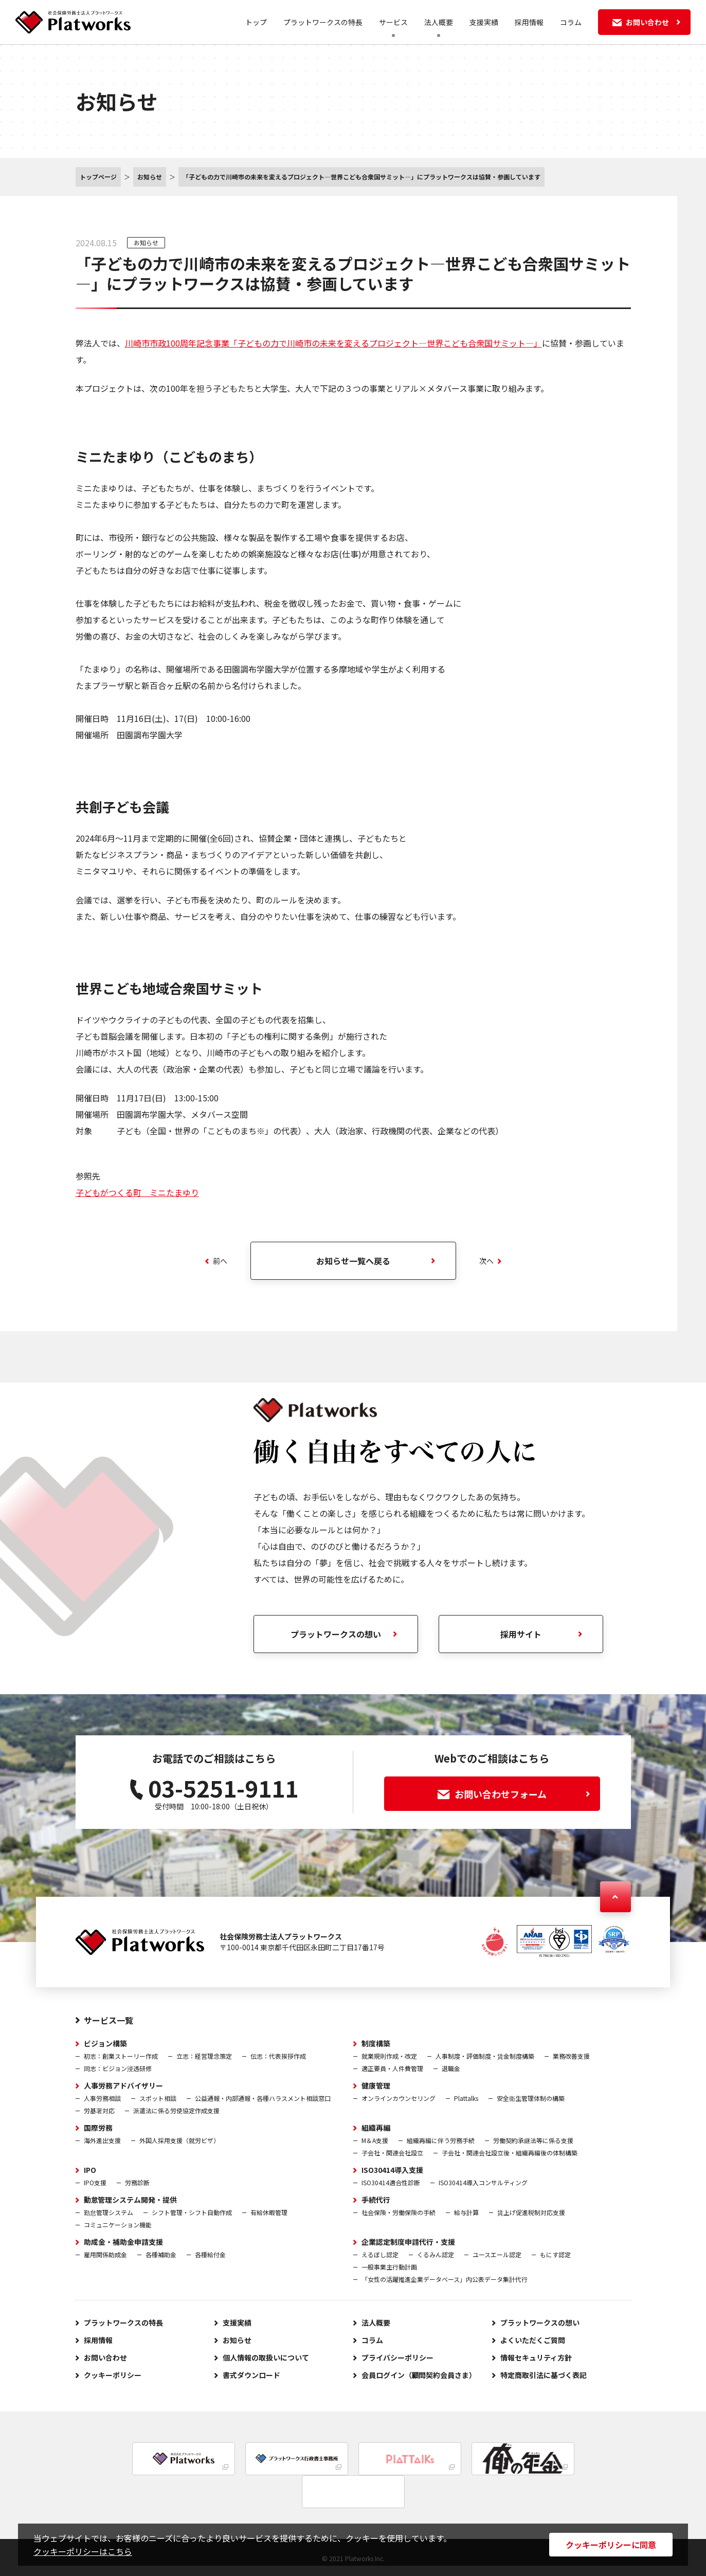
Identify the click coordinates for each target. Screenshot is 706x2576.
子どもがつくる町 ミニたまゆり (137, 1192)
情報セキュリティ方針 (536, 2357)
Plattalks (466, 2098)
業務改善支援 (571, 2056)
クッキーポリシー (112, 2375)
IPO (90, 2170)
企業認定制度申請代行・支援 (408, 2242)
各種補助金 (161, 2254)
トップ (256, 22)
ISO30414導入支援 (392, 2170)
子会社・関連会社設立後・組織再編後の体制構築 (509, 2152)
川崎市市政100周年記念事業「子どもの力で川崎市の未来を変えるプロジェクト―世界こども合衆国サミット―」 (333, 343)
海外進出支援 (102, 2140)
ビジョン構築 (105, 2043)
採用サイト (520, 1634)
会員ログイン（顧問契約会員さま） (419, 2375)
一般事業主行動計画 (389, 2266)
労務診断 (137, 2182)
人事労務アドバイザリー (123, 2085)
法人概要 (438, 22)
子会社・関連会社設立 (392, 2152)
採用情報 (529, 22)
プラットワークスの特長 (323, 22)
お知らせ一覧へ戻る (353, 1261)
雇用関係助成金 (105, 2254)
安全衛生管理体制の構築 (531, 2098)
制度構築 (375, 2043)
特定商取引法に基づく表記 (543, 2375)
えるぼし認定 (380, 2254)
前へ (216, 1260)
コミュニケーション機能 (118, 2224)
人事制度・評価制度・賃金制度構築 (485, 2056)
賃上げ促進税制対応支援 (531, 2212)
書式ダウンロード (251, 2375)
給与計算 (466, 2212)
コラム (571, 22)
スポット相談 (157, 2098)
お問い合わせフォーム (514, 1794)
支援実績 (483, 22)
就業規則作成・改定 (389, 2056)
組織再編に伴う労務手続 (441, 2140)
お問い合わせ (105, 2357)
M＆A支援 (374, 2140)
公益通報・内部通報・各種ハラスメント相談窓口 (263, 2098)
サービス (393, 22)
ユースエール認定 (497, 2254)
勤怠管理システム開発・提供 (130, 2199)
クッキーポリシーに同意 (611, 2544)
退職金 (451, 2068)
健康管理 (375, 2085)
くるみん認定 (435, 2254)
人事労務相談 (102, 2098)
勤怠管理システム (108, 2212)
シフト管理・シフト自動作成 (192, 2212)
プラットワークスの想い (540, 2322)
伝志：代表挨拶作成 (278, 2056)
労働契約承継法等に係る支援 (533, 2140)
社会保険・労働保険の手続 (398, 2212)
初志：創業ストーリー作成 (121, 2056)
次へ (490, 1260)
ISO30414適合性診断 (390, 2182)
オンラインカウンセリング (398, 2098)
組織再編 (375, 2128)
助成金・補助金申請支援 (123, 2242)
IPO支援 (95, 2182)
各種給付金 (210, 2254)
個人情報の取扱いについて (266, 2357)
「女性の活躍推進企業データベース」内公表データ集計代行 (444, 2279)
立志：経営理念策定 (204, 2056)
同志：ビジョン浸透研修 (118, 2068)
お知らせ (146, 242)
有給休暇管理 (268, 2212)
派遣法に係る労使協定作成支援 (176, 2110)
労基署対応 (99, 2110)
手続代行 (375, 2199)
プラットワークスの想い (336, 1634)
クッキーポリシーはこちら (82, 2551)
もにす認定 (555, 2254)
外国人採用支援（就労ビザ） (179, 2140)
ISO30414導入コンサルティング (483, 2182)
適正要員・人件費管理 (392, 2068)
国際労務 (98, 2128)
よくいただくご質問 (532, 2340)
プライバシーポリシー (397, 2357)
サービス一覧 (108, 2020)
